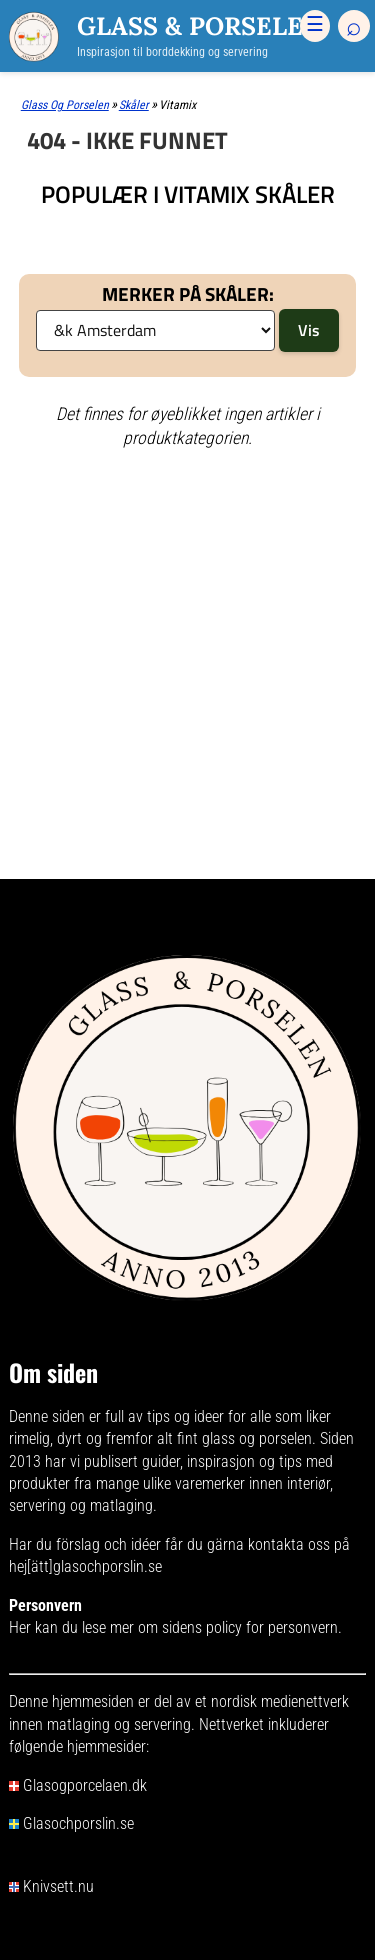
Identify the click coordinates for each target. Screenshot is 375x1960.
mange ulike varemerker (170, 1483)
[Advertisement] (187, 544)
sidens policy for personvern (250, 1627)
